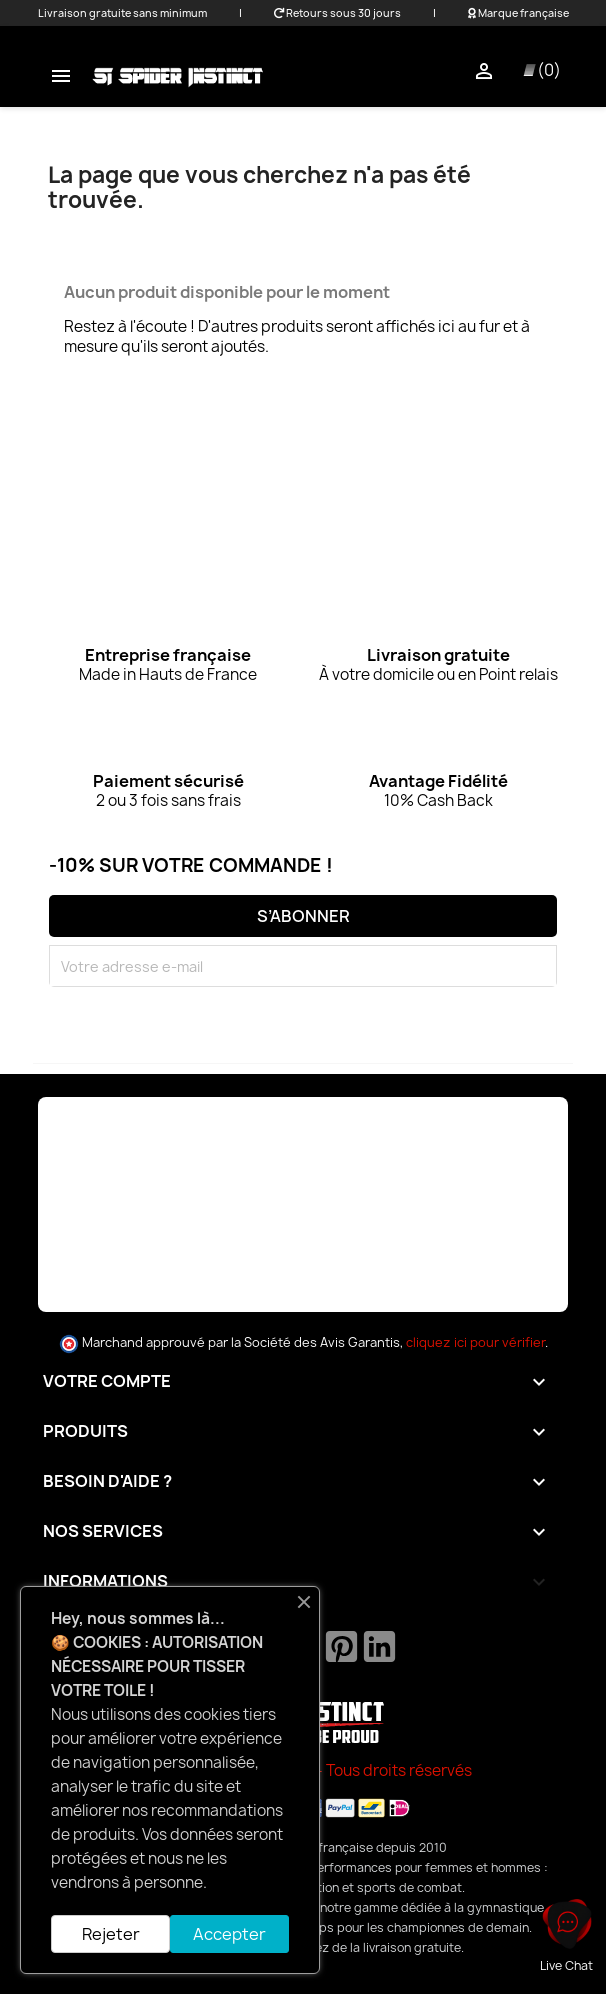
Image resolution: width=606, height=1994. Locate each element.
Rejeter (111, 1934)
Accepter (229, 1934)
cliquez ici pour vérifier (475, 1342)
